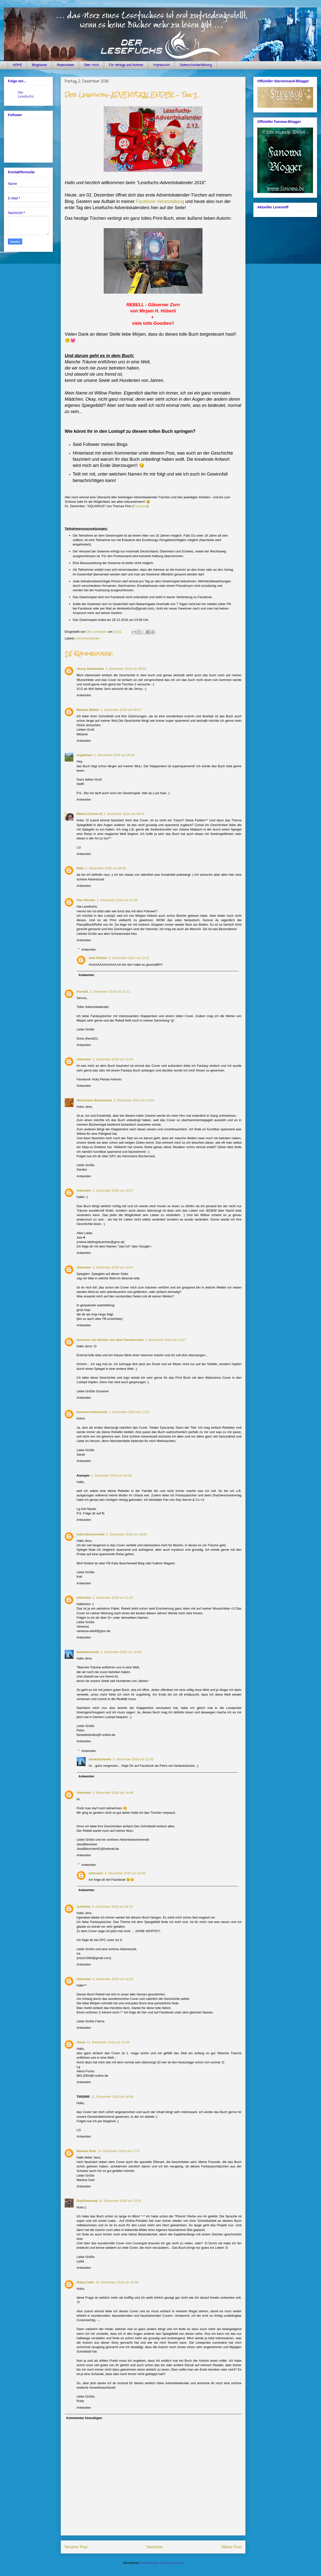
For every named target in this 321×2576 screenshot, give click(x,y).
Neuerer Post (76, 2547)
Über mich (91, 65)
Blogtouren (39, 65)
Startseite (154, 2547)
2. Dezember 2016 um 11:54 (113, 1059)
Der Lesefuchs (26, 94)
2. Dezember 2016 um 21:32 (113, 1597)
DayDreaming (87, 2201)
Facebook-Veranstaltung (160, 201)
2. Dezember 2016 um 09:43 (124, 814)
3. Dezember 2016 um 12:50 (133, 1759)
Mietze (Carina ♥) (89, 814)
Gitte (80, 868)
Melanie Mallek (88, 710)
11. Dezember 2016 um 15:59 (108, 2042)
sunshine (84, 1906)
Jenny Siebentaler (90, 669)
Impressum (161, 65)
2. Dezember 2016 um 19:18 (111, 1475)
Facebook (140, 506)
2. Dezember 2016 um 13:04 (133, 1100)
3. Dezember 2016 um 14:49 (125, 1873)
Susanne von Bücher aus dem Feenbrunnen (110, 1340)
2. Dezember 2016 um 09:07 (120, 710)
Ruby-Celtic (85, 2282)
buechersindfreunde (92, 1412)
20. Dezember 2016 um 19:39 (117, 2282)
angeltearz (84, 755)
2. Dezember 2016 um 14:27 (165, 1340)
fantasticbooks (88, 1652)
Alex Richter (86, 900)
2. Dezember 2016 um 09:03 (125, 669)
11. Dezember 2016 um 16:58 (112, 2096)
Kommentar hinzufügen (84, 2418)
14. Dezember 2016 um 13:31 (120, 2201)
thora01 (82, 991)
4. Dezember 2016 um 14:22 (113, 1979)
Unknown (84, 1059)
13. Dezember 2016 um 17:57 (119, 2151)
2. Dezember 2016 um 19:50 (126, 1534)
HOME (17, 65)
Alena (81, 2042)
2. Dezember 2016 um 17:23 (129, 1412)
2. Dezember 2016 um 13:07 (113, 1190)
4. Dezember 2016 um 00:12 (112, 1906)
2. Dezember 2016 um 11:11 (129, 958)
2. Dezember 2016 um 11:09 (117, 900)
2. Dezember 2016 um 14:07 (113, 1267)
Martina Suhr (86, 2151)
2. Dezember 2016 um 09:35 (114, 755)
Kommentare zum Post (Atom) (161, 2563)
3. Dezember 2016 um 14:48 (113, 1792)
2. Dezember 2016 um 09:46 (105, 868)
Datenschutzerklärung (196, 65)
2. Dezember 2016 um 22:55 (121, 1652)
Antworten (84, 695)
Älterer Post (231, 2547)
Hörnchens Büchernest (94, 1100)
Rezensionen (65, 65)
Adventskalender (88, 638)
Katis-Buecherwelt (90, 1534)
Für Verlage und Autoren (126, 65)
